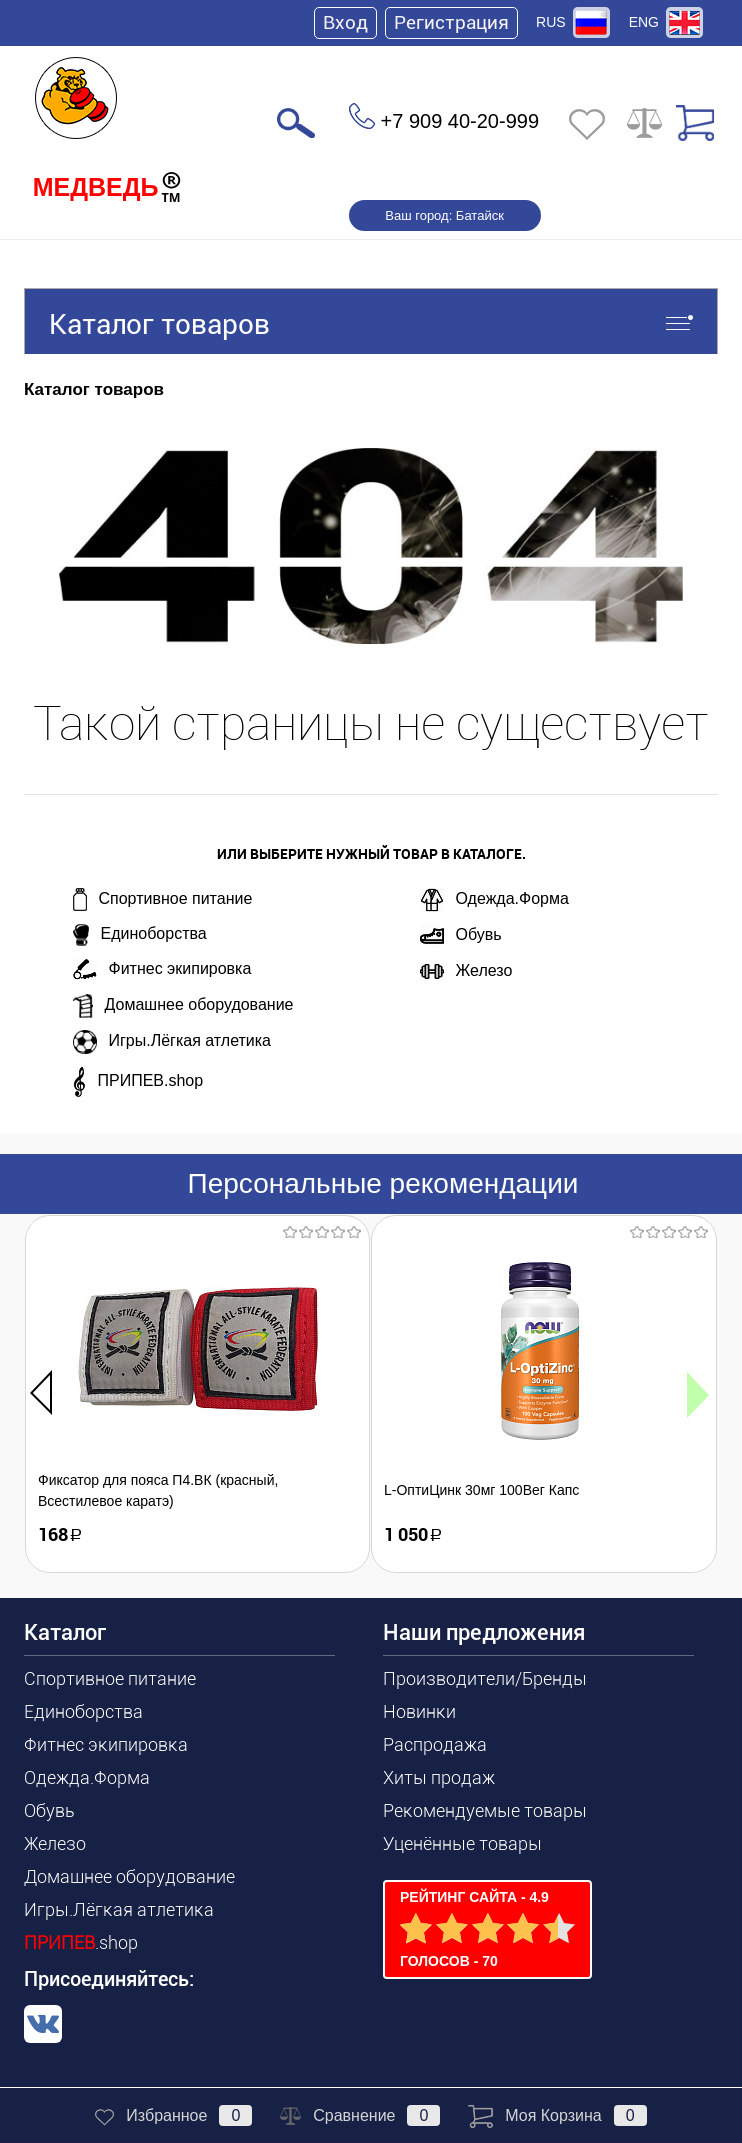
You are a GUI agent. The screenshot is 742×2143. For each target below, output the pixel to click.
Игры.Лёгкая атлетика (172, 1042)
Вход (345, 22)
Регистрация (451, 22)
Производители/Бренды (485, 1678)
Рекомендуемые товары (485, 1810)
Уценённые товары (462, 1843)
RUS (551, 22)
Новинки (419, 1711)
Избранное (173, 2115)
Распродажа (435, 1744)
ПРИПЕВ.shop (138, 1082)
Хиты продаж (439, 1777)
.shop (81, 1942)
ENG (644, 22)
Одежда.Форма (494, 900)
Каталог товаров (371, 321)
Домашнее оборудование (183, 1006)
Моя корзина (557, 2115)
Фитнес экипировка (162, 969)
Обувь (461, 936)
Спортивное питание (163, 899)
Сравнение (360, 2115)
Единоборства (140, 935)
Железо (466, 970)
